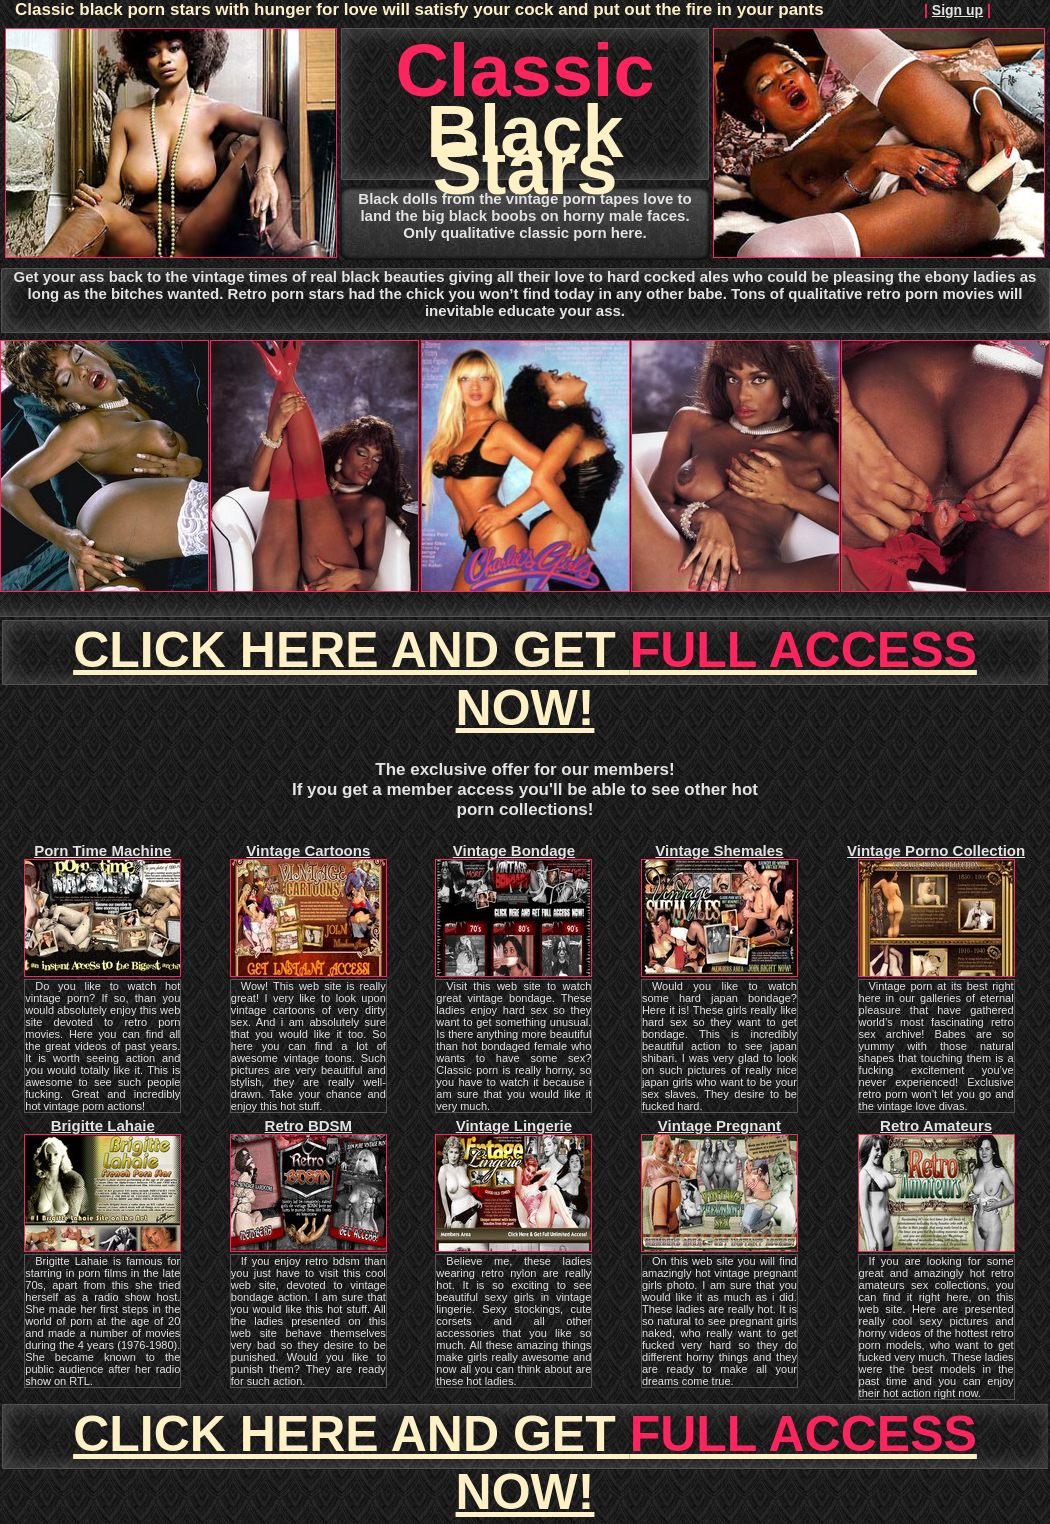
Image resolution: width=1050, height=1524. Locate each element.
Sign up (957, 10)
